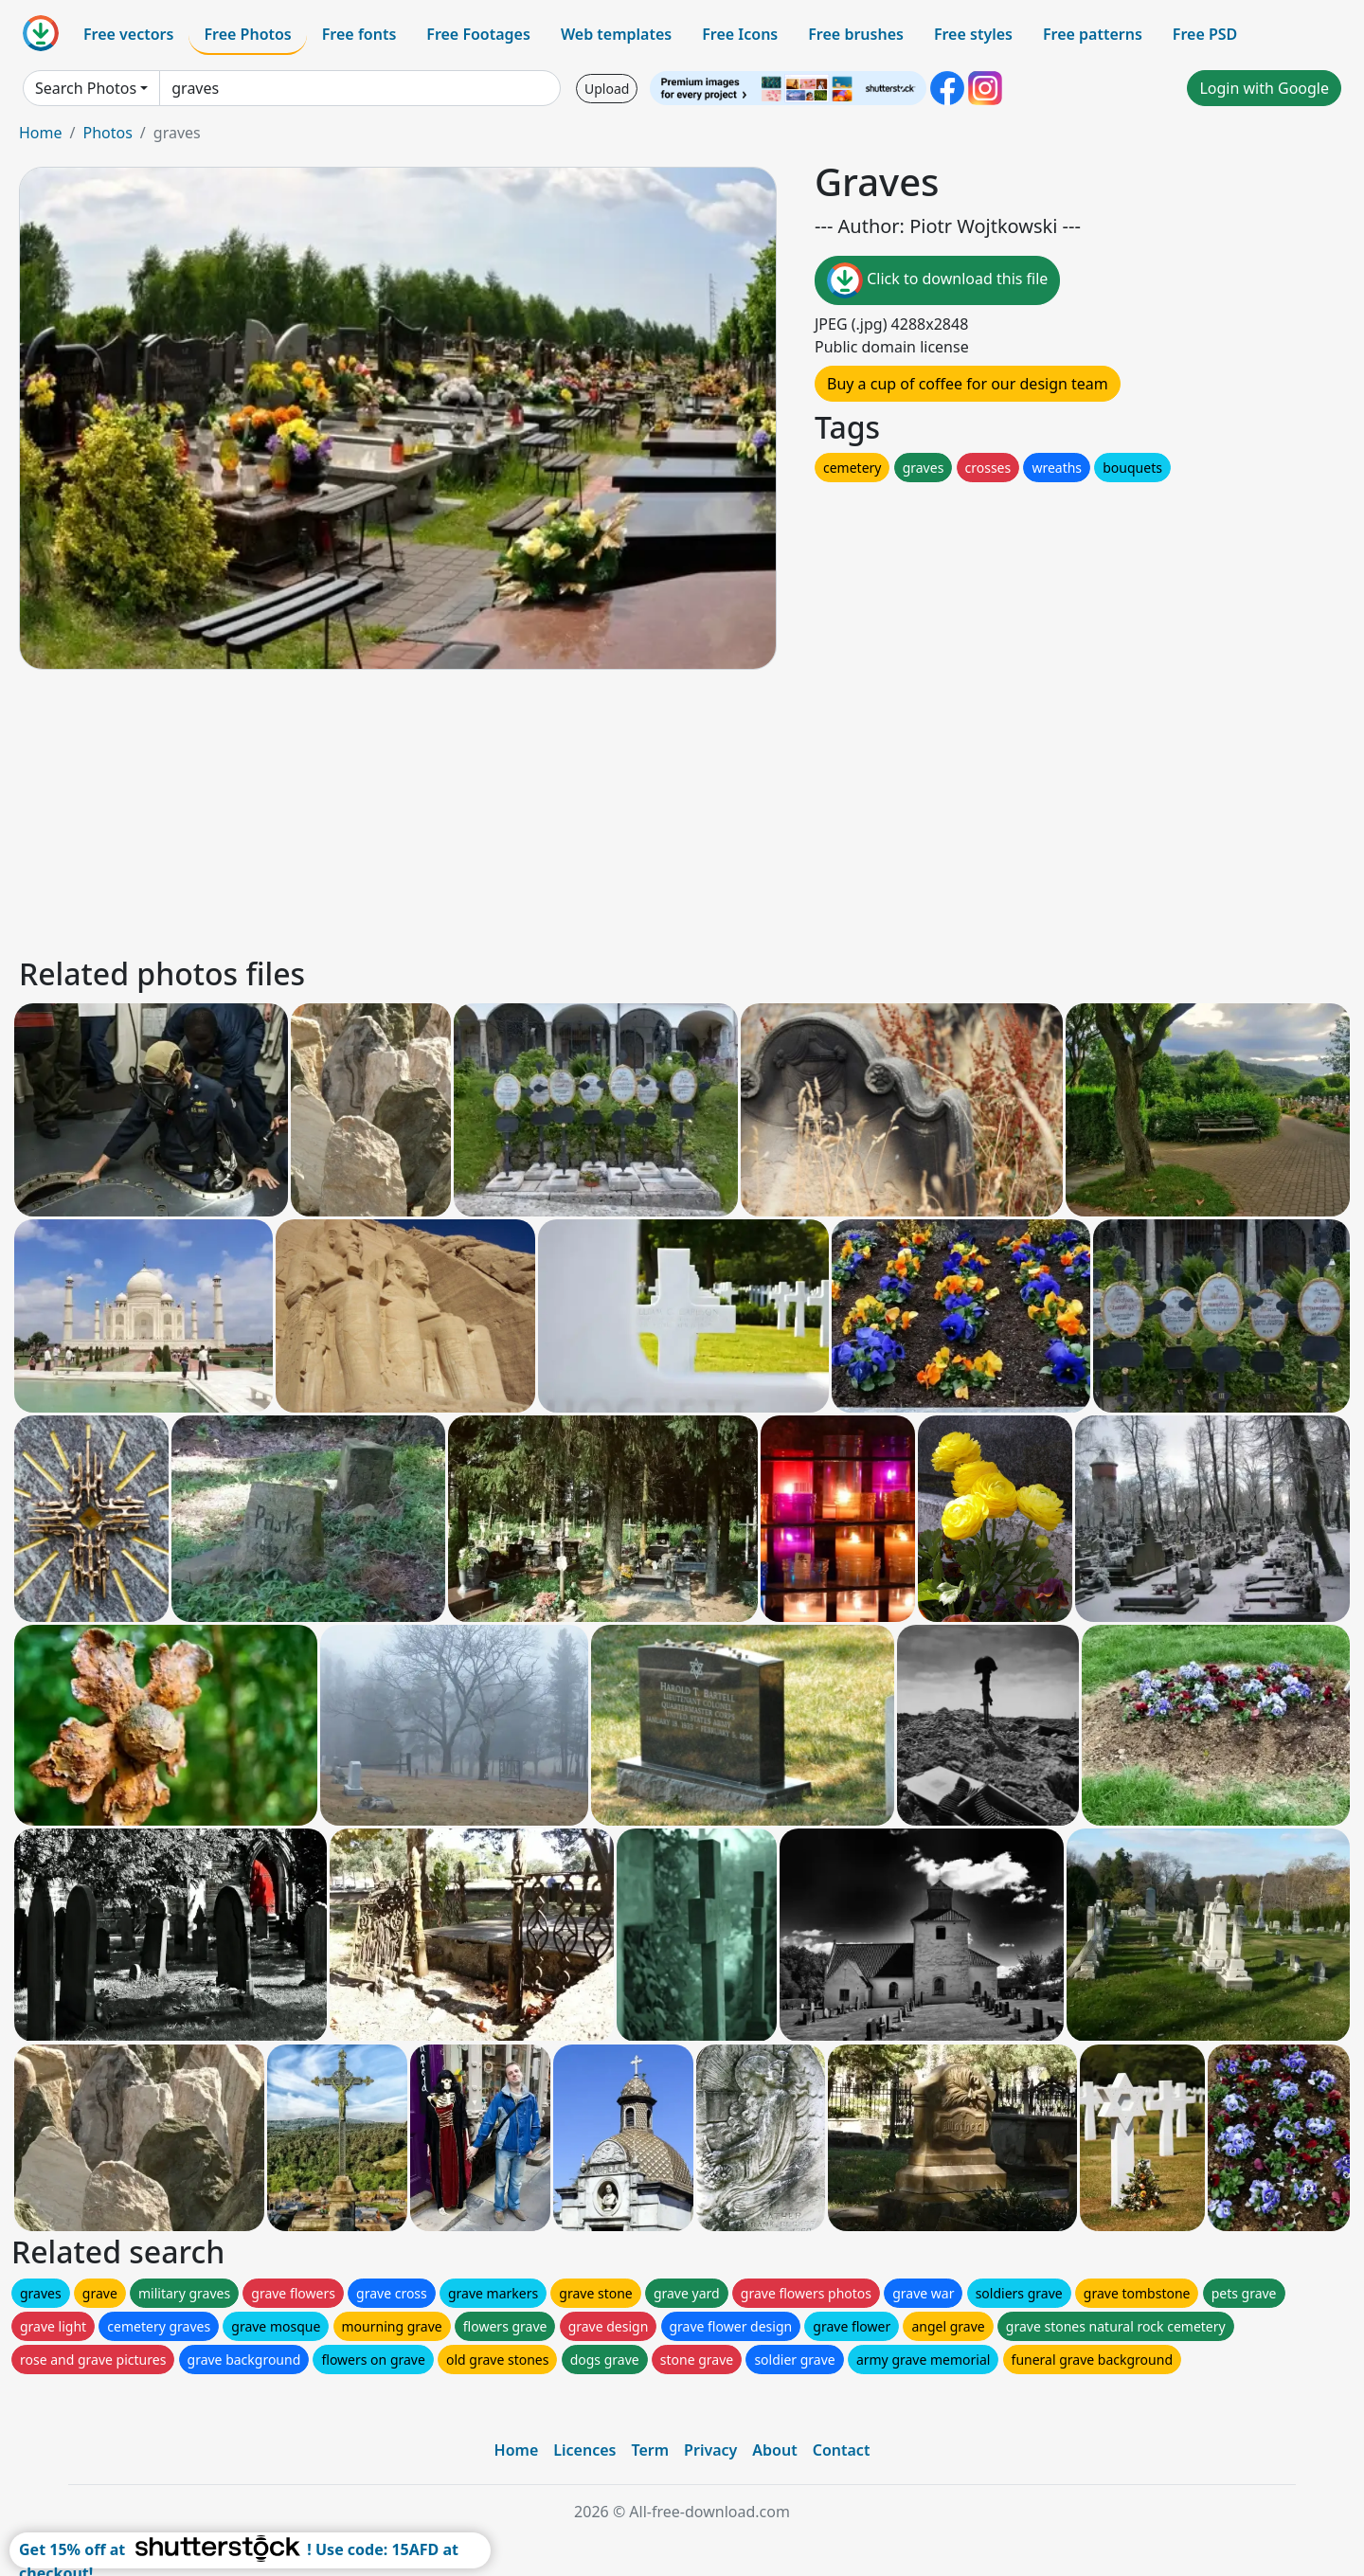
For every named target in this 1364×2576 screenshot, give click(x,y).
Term (650, 2450)
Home (41, 132)
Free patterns (1092, 34)
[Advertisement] (585, 810)
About (774, 2450)
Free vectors (128, 34)
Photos (107, 132)
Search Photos (85, 88)
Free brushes (856, 34)
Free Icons (740, 34)
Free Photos (247, 34)
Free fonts (359, 34)
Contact (841, 2450)
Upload (606, 89)
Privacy (710, 2450)
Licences (584, 2450)
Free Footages (478, 34)
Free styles (973, 34)
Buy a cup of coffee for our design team (967, 383)
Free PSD (1205, 34)
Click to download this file (937, 280)
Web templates (616, 34)
